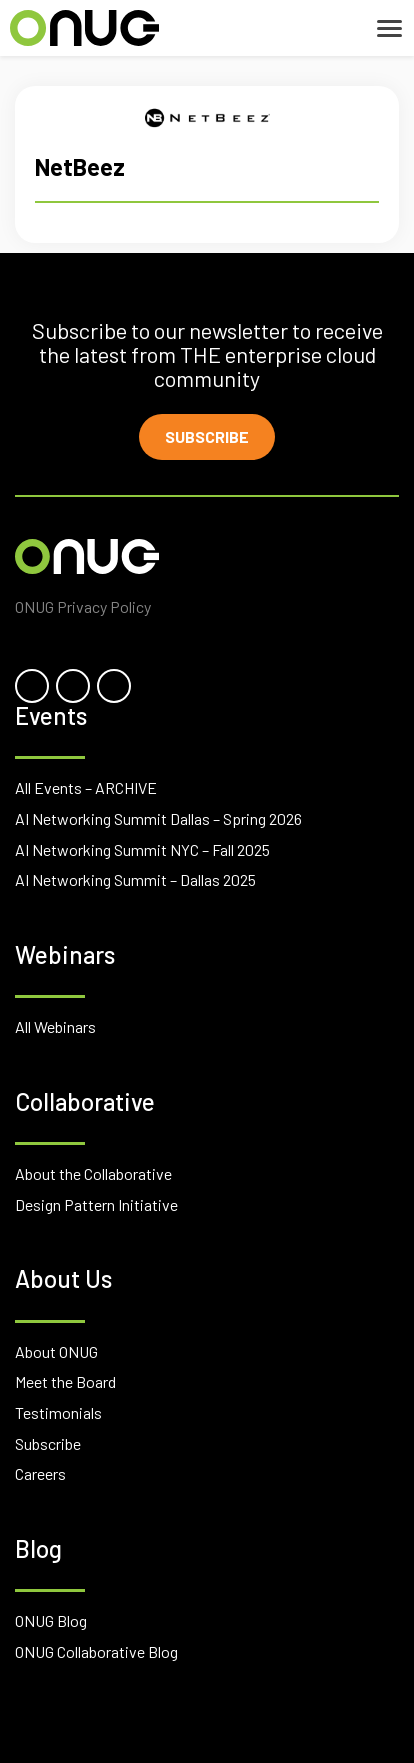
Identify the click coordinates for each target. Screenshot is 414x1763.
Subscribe (207, 436)
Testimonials (58, 1412)
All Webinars (55, 1026)
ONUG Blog (51, 1620)
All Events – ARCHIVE (86, 787)
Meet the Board (65, 1381)
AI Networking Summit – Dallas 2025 (135, 879)
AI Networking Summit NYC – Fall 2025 (142, 849)
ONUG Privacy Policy (83, 606)
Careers (40, 1473)
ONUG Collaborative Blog (96, 1651)
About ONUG (56, 1351)
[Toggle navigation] (389, 28)
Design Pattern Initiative (96, 1204)
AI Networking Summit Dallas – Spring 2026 (158, 818)
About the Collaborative (93, 1173)
